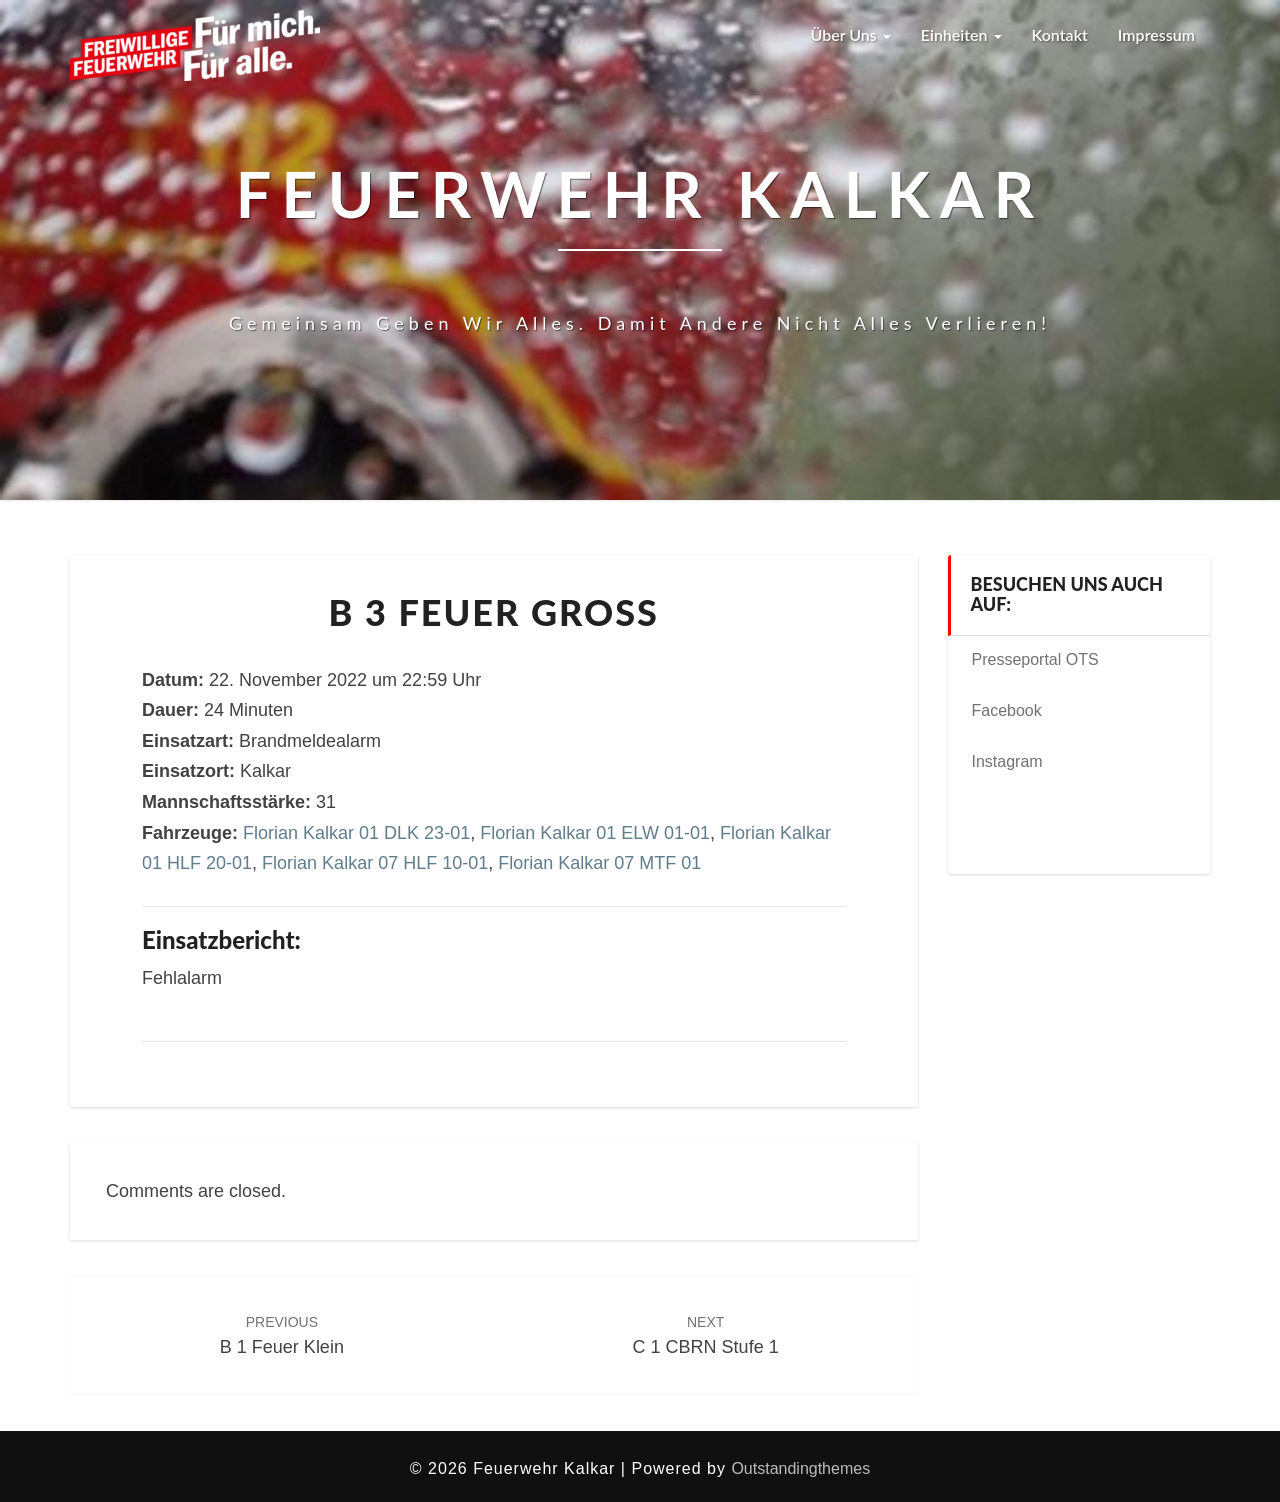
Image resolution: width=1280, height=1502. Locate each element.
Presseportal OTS (1035, 659)
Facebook (1007, 710)
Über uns (850, 34)
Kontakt (1060, 34)
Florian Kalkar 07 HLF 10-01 (375, 863)
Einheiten (961, 34)
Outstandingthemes (800, 1468)
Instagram (1007, 761)
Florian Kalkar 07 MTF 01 (599, 863)
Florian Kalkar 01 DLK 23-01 (356, 833)
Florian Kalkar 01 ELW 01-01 (595, 833)
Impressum (1156, 34)
